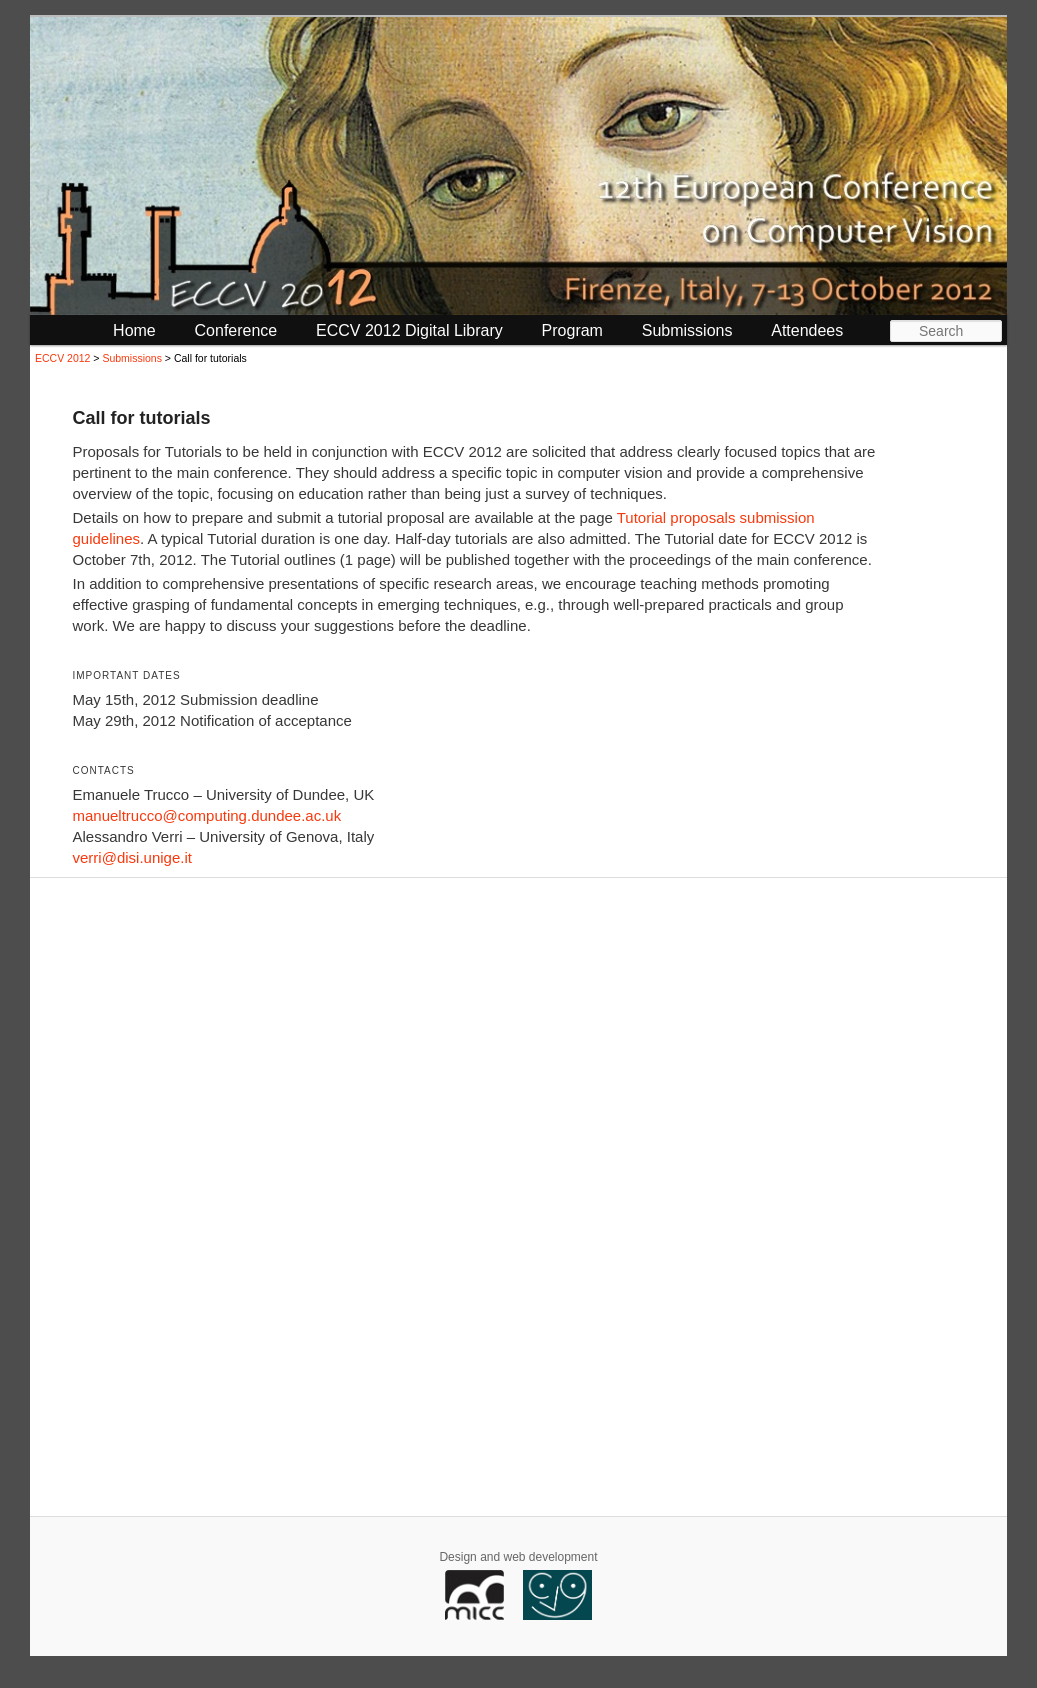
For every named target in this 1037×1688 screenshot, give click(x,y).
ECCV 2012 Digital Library (409, 330)
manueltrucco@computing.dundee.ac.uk (206, 815)
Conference (236, 330)
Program (572, 330)
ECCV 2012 (62, 358)
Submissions (687, 330)
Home (134, 330)
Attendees (807, 330)
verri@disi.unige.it (131, 857)
